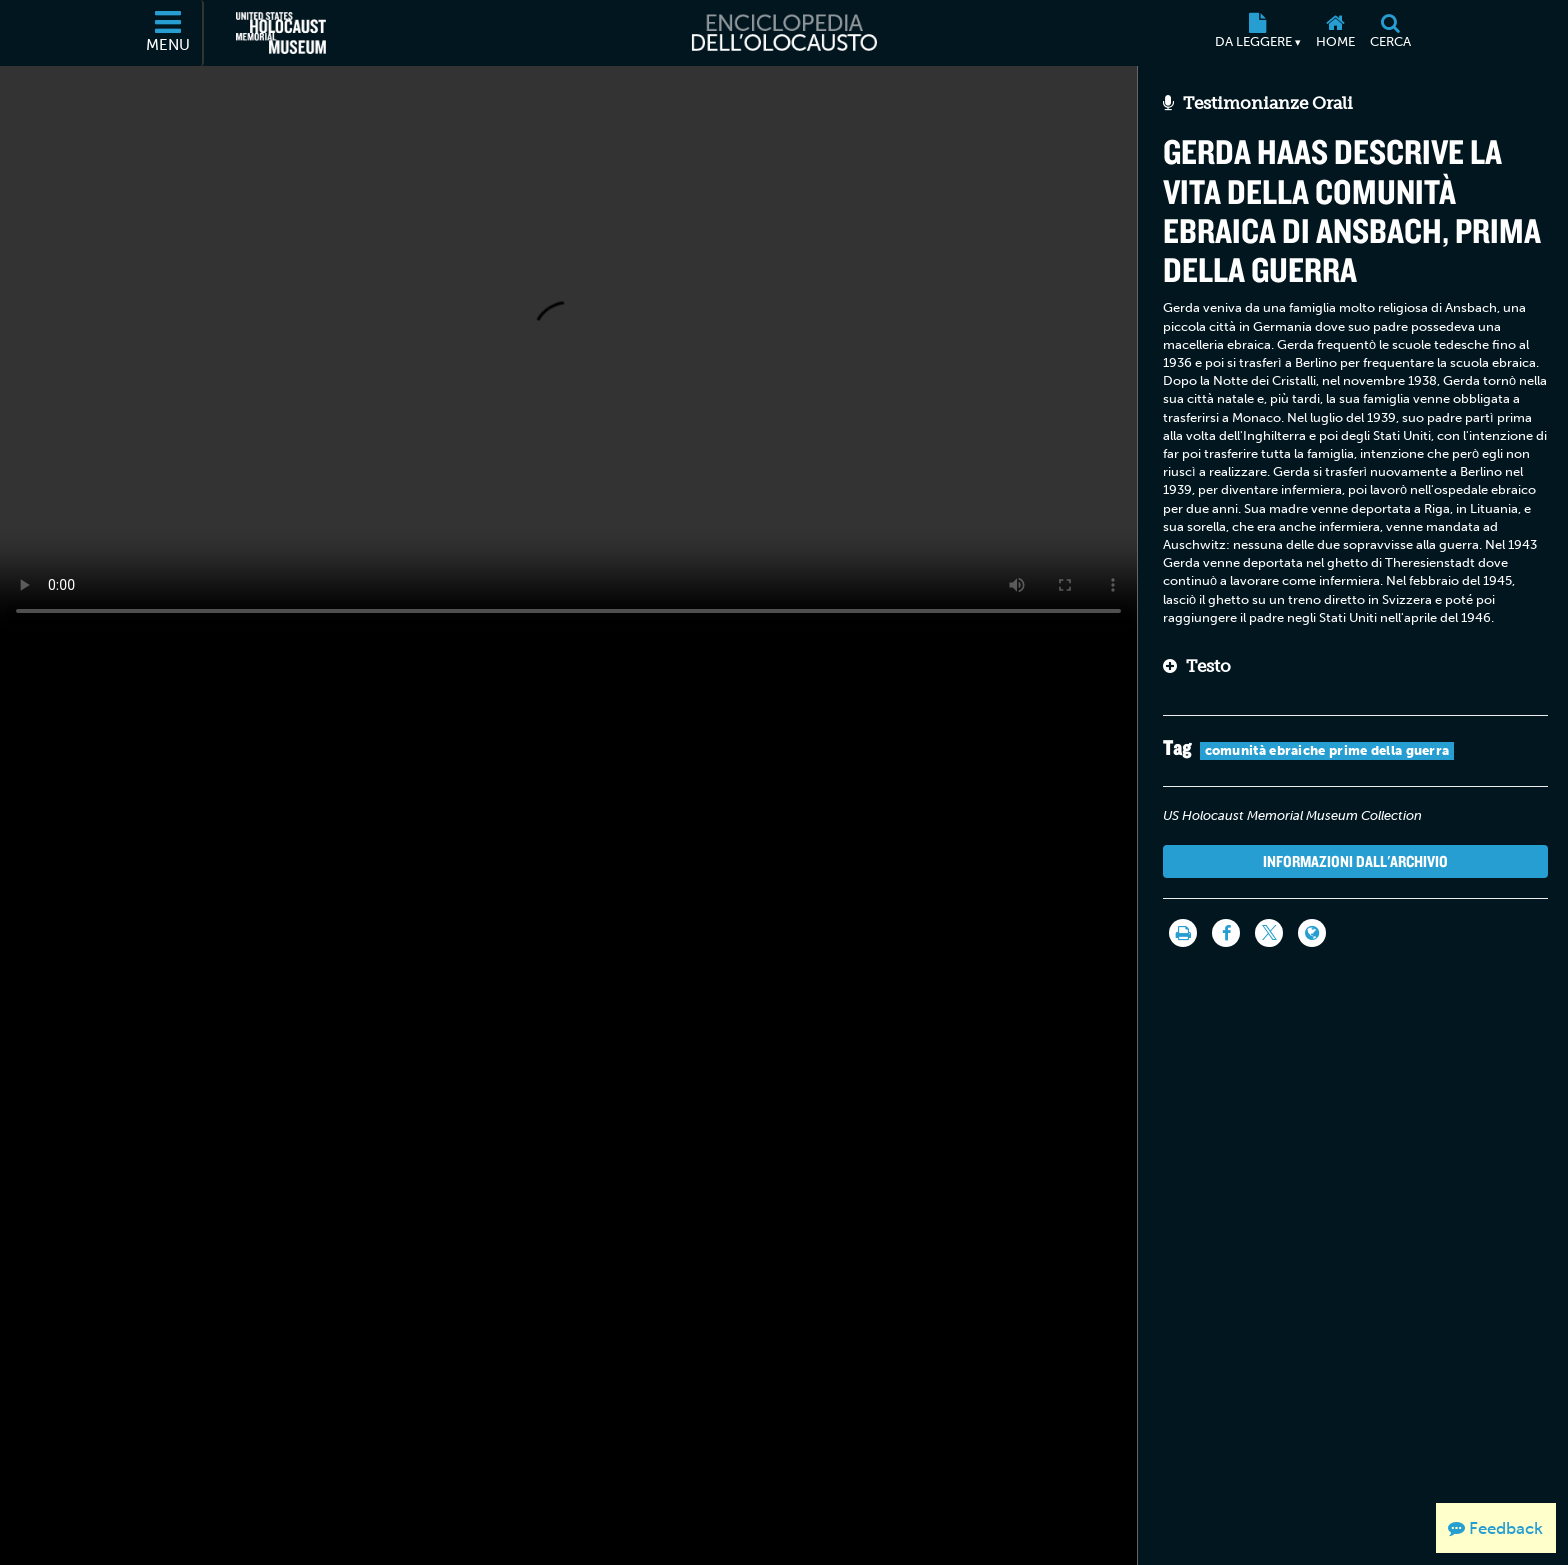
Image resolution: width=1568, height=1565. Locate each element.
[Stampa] (1183, 933)
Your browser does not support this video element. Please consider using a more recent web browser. (568, 349)
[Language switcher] (1312, 933)
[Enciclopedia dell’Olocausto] (784, 33)
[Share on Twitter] (1269, 933)
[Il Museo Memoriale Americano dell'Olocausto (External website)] (281, 33)
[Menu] (169, 33)
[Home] (1335, 33)
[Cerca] (1390, 33)
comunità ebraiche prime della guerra (1327, 750)
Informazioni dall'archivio (1355, 861)
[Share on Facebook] (1226, 933)
